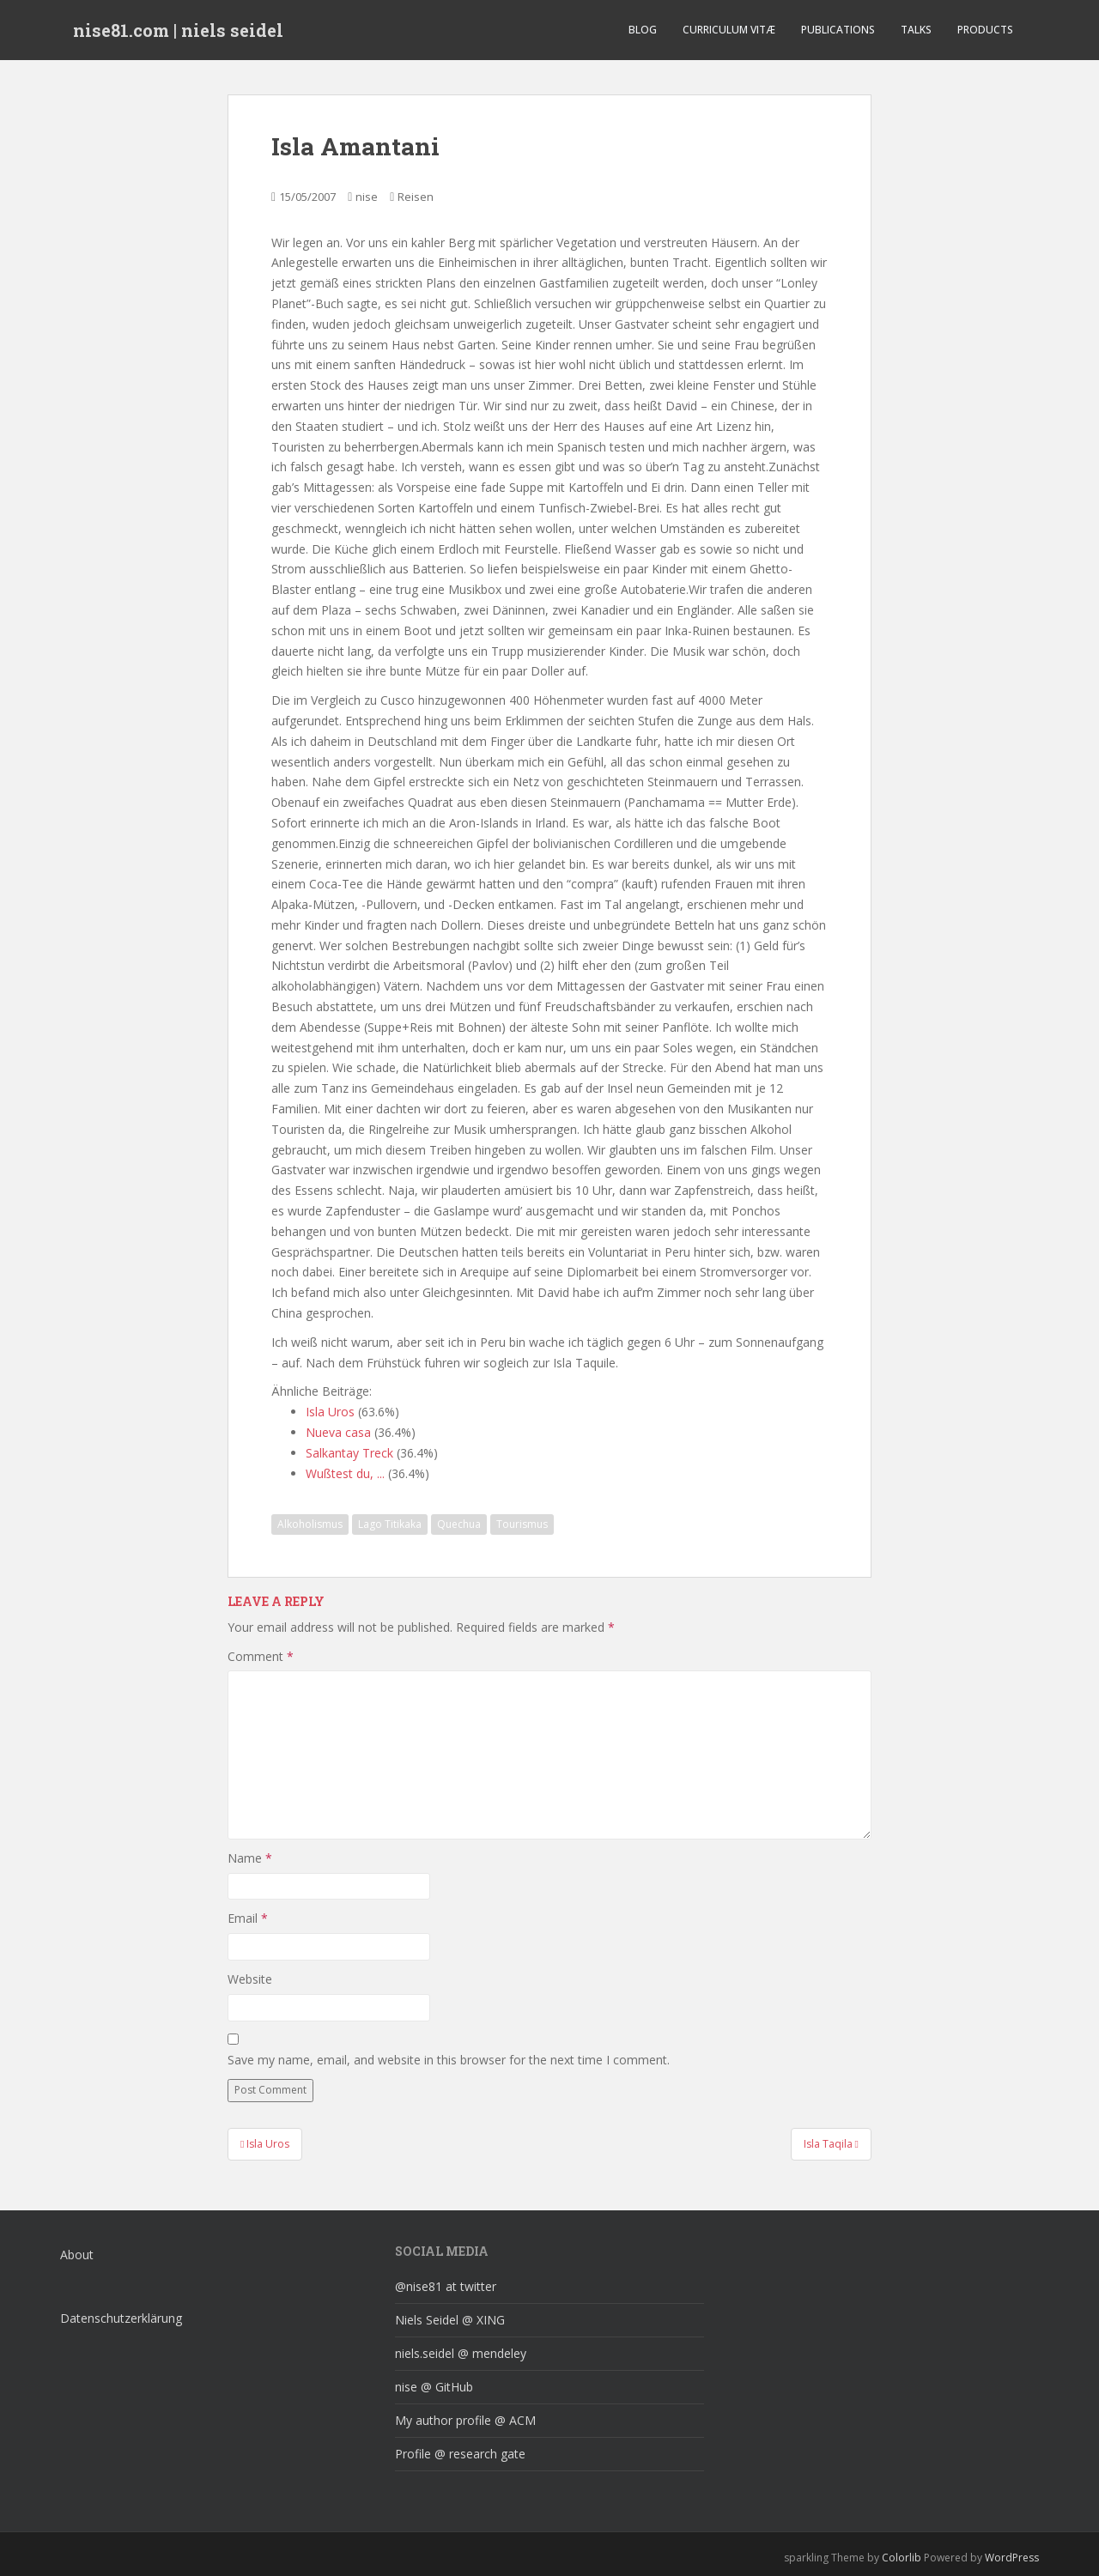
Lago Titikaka (390, 1524)
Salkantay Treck (349, 1453)
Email (248, 1918)
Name (250, 1858)
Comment (261, 1656)
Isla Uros (330, 1411)
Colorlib (901, 2557)
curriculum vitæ (729, 29)
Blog (642, 29)
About (77, 2254)
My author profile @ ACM (465, 2420)
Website (250, 1979)
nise (366, 196)
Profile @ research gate (460, 2454)
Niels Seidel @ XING (450, 2320)
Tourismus (522, 1524)
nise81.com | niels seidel (178, 30)
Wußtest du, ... (345, 1473)
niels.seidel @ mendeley (460, 2353)
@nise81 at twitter (445, 2286)
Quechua (459, 1524)
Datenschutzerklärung (121, 2318)
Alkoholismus (310, 1524)
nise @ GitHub (434, 2387)
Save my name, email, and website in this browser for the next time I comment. (449, 2060)
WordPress (1012, 2557)
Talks (916, 29)
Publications (838, 29)
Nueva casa (338, 1432)
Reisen (416, 196)
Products (985, 29)
